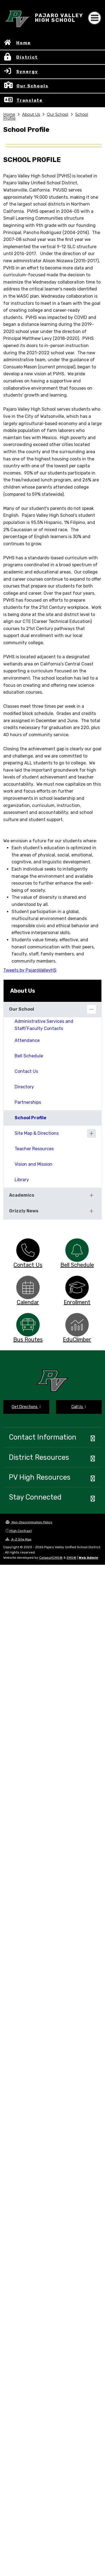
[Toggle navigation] (94, 18)
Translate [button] (30, 100)
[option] (28, 1250)
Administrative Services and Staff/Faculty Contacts (44, 1025)
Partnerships (28, 1102)
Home (23, 42)
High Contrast (21, 1531)
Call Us (78, 1406)
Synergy (27, 71)
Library (22, 1179)
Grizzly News (23, 1211)
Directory (24, 1086)
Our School (57, 114)
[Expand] (91, 1133)
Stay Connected (35, 1497)
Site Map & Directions (37, 1133)
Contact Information (42, 1437)
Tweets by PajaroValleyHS (29, 970)
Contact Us (26, 1071)
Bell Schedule (29, 1055)
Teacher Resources (34, 1148)
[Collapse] (91, 1009)
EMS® (71, 1558)
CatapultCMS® (51, 1558)
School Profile (30, 1117)
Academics (21, 1195)
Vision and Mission (33, 1164)
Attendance (27, 1040)
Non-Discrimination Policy (29, 1522)
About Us (31, 114)
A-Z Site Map (18, 1539)
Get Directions (26, 1406)
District (27, 57)
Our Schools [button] (33, 85)
